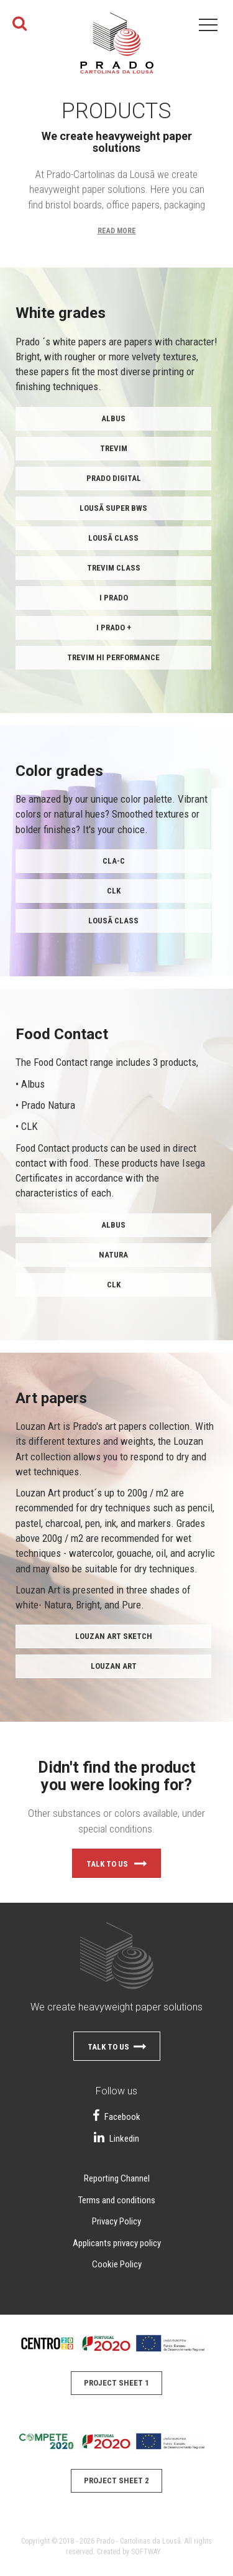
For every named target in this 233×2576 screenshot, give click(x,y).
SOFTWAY (146, 2551)
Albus (113, 1225)
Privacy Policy (116, 2221)
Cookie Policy (117, 2264)
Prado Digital (113, 478)
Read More (117, 230)
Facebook (116, 2116)
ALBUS (113, 418)
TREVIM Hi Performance (113, 657)
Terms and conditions (116, 2200)
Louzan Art (114, 1666)
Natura (113, 1254)
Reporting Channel (117, 2178)
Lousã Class (113, 538)
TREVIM (113, 448)
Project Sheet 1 (116, 2382)
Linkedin (116, 2138)
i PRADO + (113, 627)
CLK (114, 890)
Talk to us (116, 1865)
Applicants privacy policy (117, 2243)
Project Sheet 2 (116, 2480)
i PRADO (113, 597)
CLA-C (114, 861)
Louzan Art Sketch (113, 1636)
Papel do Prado (117, 49)
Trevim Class (113, 567)
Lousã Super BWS (113, 508)
